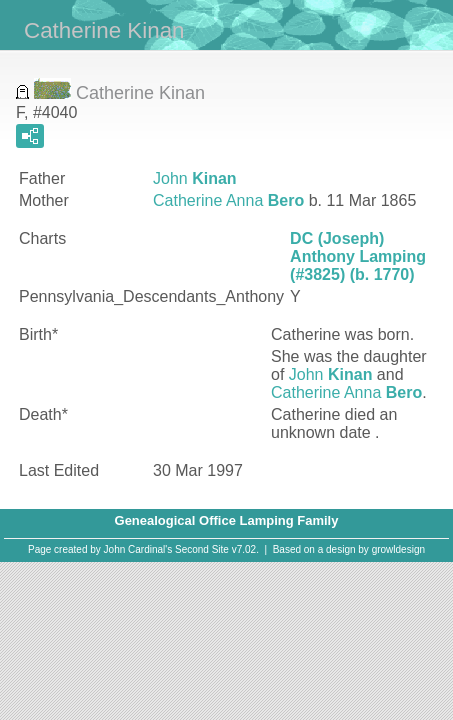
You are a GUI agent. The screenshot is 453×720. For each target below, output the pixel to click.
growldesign (398, 549)
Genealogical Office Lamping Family (227, 520)
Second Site (202, 549)
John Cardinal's (138, 549)
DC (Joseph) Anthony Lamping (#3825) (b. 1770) (358, 256)
